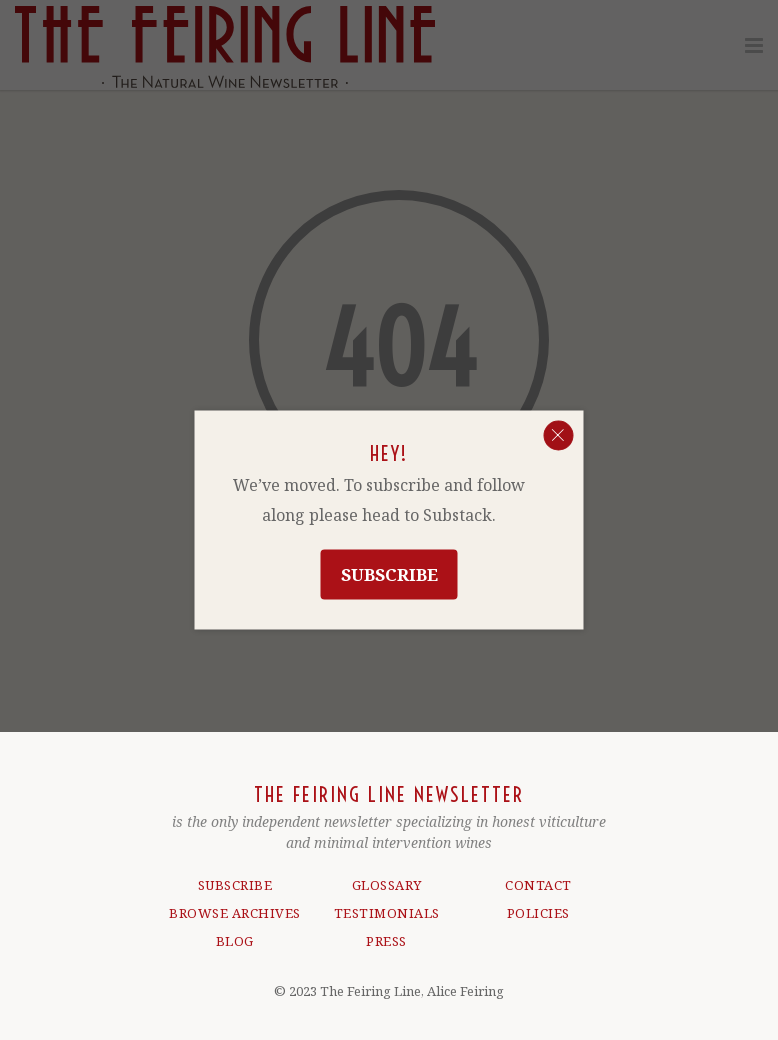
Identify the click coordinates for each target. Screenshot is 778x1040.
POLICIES (538, 913)
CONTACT (538, 885)
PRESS (386, 941)
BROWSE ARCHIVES (235, 913)
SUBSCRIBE (235, 885)
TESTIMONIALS (387, 913)
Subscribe (389, 574)
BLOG (235, 941)
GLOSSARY (387, 885)
